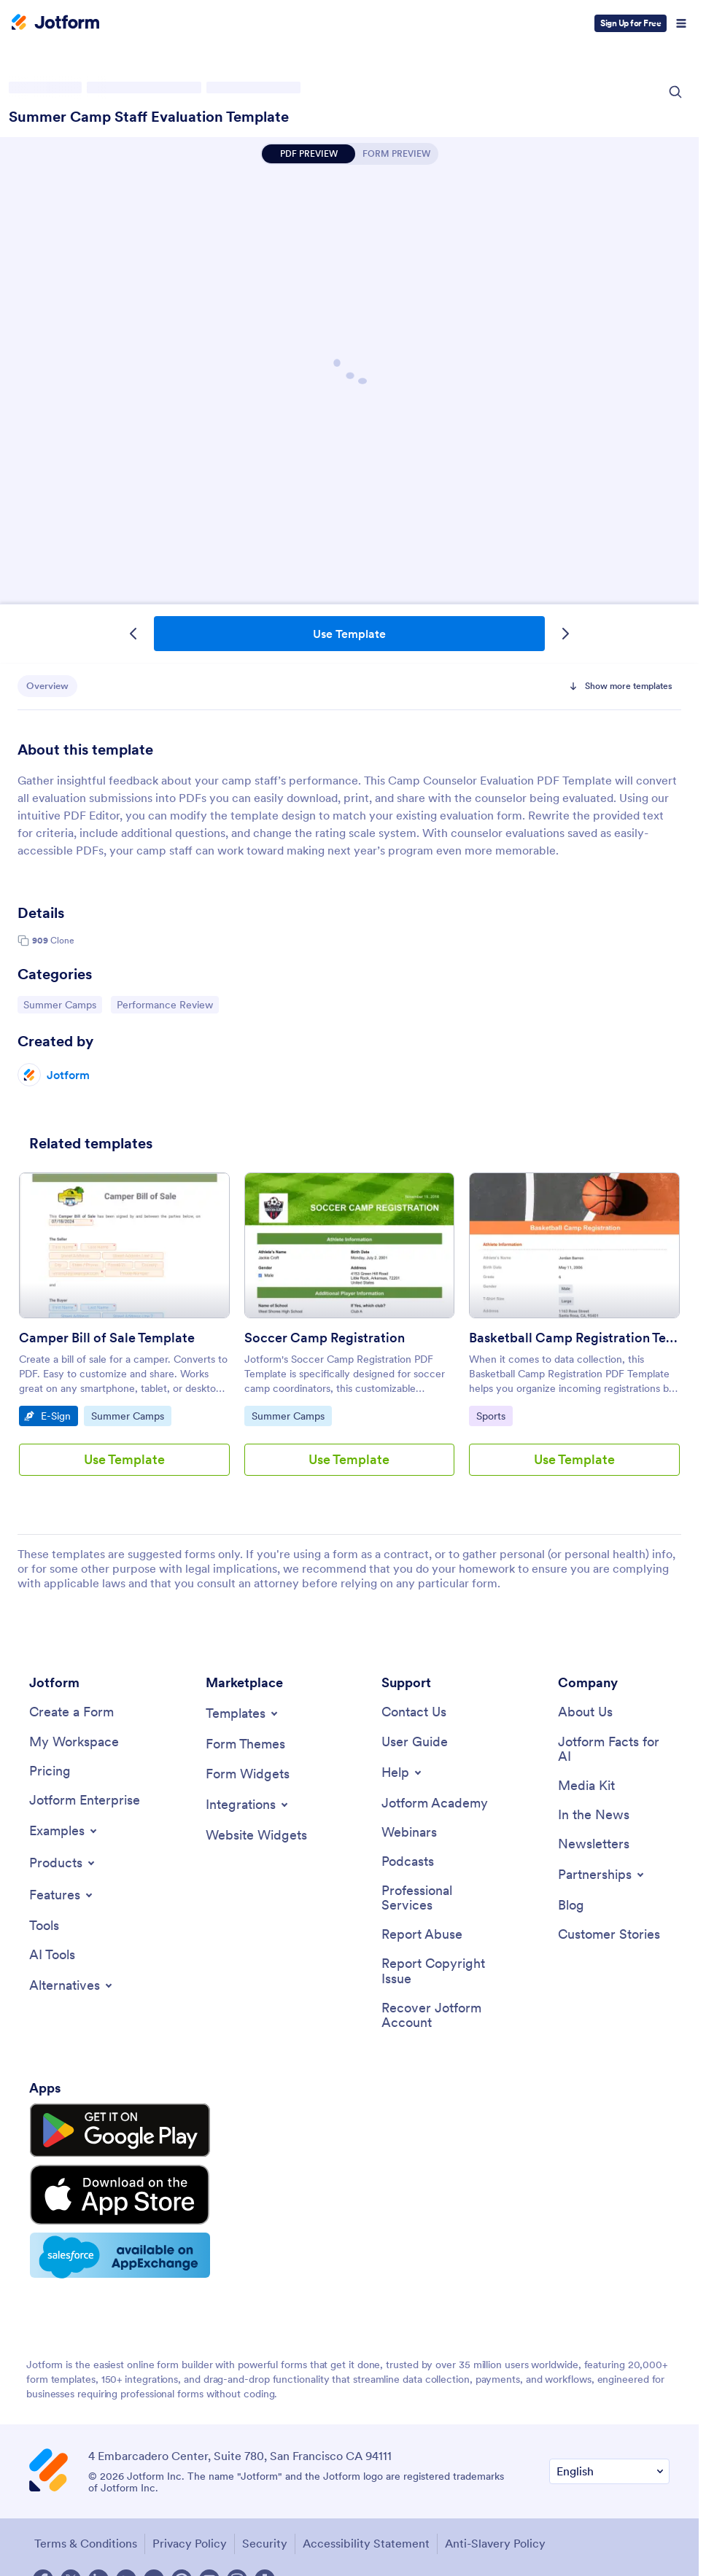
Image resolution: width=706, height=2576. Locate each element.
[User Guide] (414, 1742)
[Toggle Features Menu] (62, 1896)
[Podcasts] (407, 1863)
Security (263, 2514)
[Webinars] (409, 1834)
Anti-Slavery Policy (493, 2514)
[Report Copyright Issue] (437, 1975)
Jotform (68, 1074)
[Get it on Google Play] (97, 2128)
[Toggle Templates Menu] (243, 1713)
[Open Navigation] (681, 23)
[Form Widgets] (248, 1774)
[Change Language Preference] (609, 2443)
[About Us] (585, 1712)
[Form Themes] (245, 1744)
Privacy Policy (188, 2514)
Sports (494, 1415)
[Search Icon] (675, 91)
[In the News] (593, 1817)
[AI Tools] (52, 1957)
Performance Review (164, 1004)
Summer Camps (60, 1004)
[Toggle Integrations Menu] (248, 1805)
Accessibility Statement (364, 2514)
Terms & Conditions (84, 2514)
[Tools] (44, 1927)
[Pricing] (50, 1772)
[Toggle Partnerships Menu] (602, 1877)
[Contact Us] (413, 1712)
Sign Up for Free (630, 22)
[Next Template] (565, 633)
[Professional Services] (437, 1900)
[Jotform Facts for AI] (614, 1749)
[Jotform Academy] (434, 1804)
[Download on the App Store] (97, 2177)
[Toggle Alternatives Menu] (72, 1988)
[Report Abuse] (421, 1938)
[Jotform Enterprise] (84, 1802)
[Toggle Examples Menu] (64, 1832)
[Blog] (571, 1908)
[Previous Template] (133, 633)
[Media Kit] (586, 1787)
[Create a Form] (71, 1712)
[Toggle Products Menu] (63, 1864)
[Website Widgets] (256, 1836)
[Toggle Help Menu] (402, 1773)
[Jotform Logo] (55, 23)
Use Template (349, 633)
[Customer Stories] (609, 1938)
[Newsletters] (593, 1846)
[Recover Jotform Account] (437, 2019)
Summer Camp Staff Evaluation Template (149, 116)
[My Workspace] (74, 1742)
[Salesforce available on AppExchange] (97, 2228)
